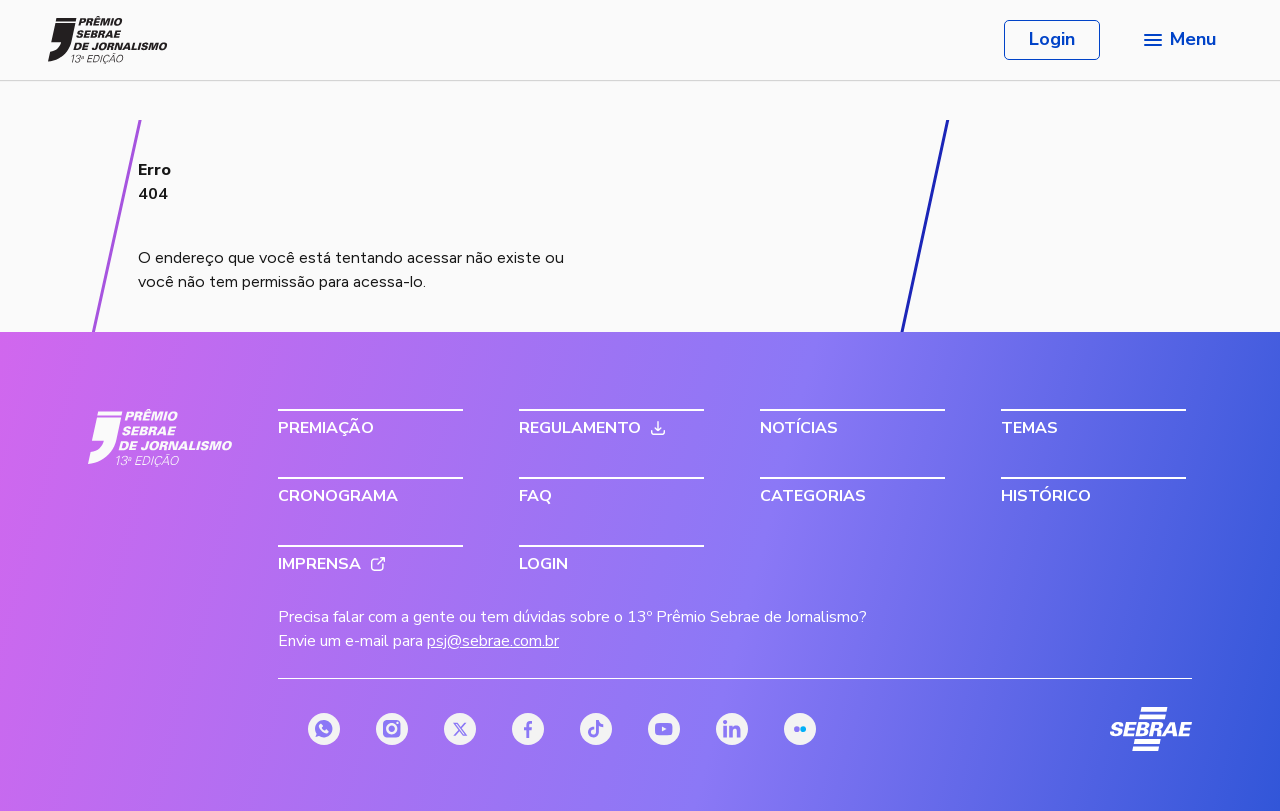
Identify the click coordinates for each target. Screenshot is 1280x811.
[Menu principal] (1178, 40)
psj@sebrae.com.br (493, 641)
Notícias (799, 428)
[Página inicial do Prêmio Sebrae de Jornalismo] (108, 40)
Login (1052, 39)
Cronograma (338, 496)
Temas (1029, 428)
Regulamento (580, 428)
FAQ (535, 496)
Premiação (326, 428)
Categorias (813, 496)
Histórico (1046, 496)
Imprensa (319, 564)
